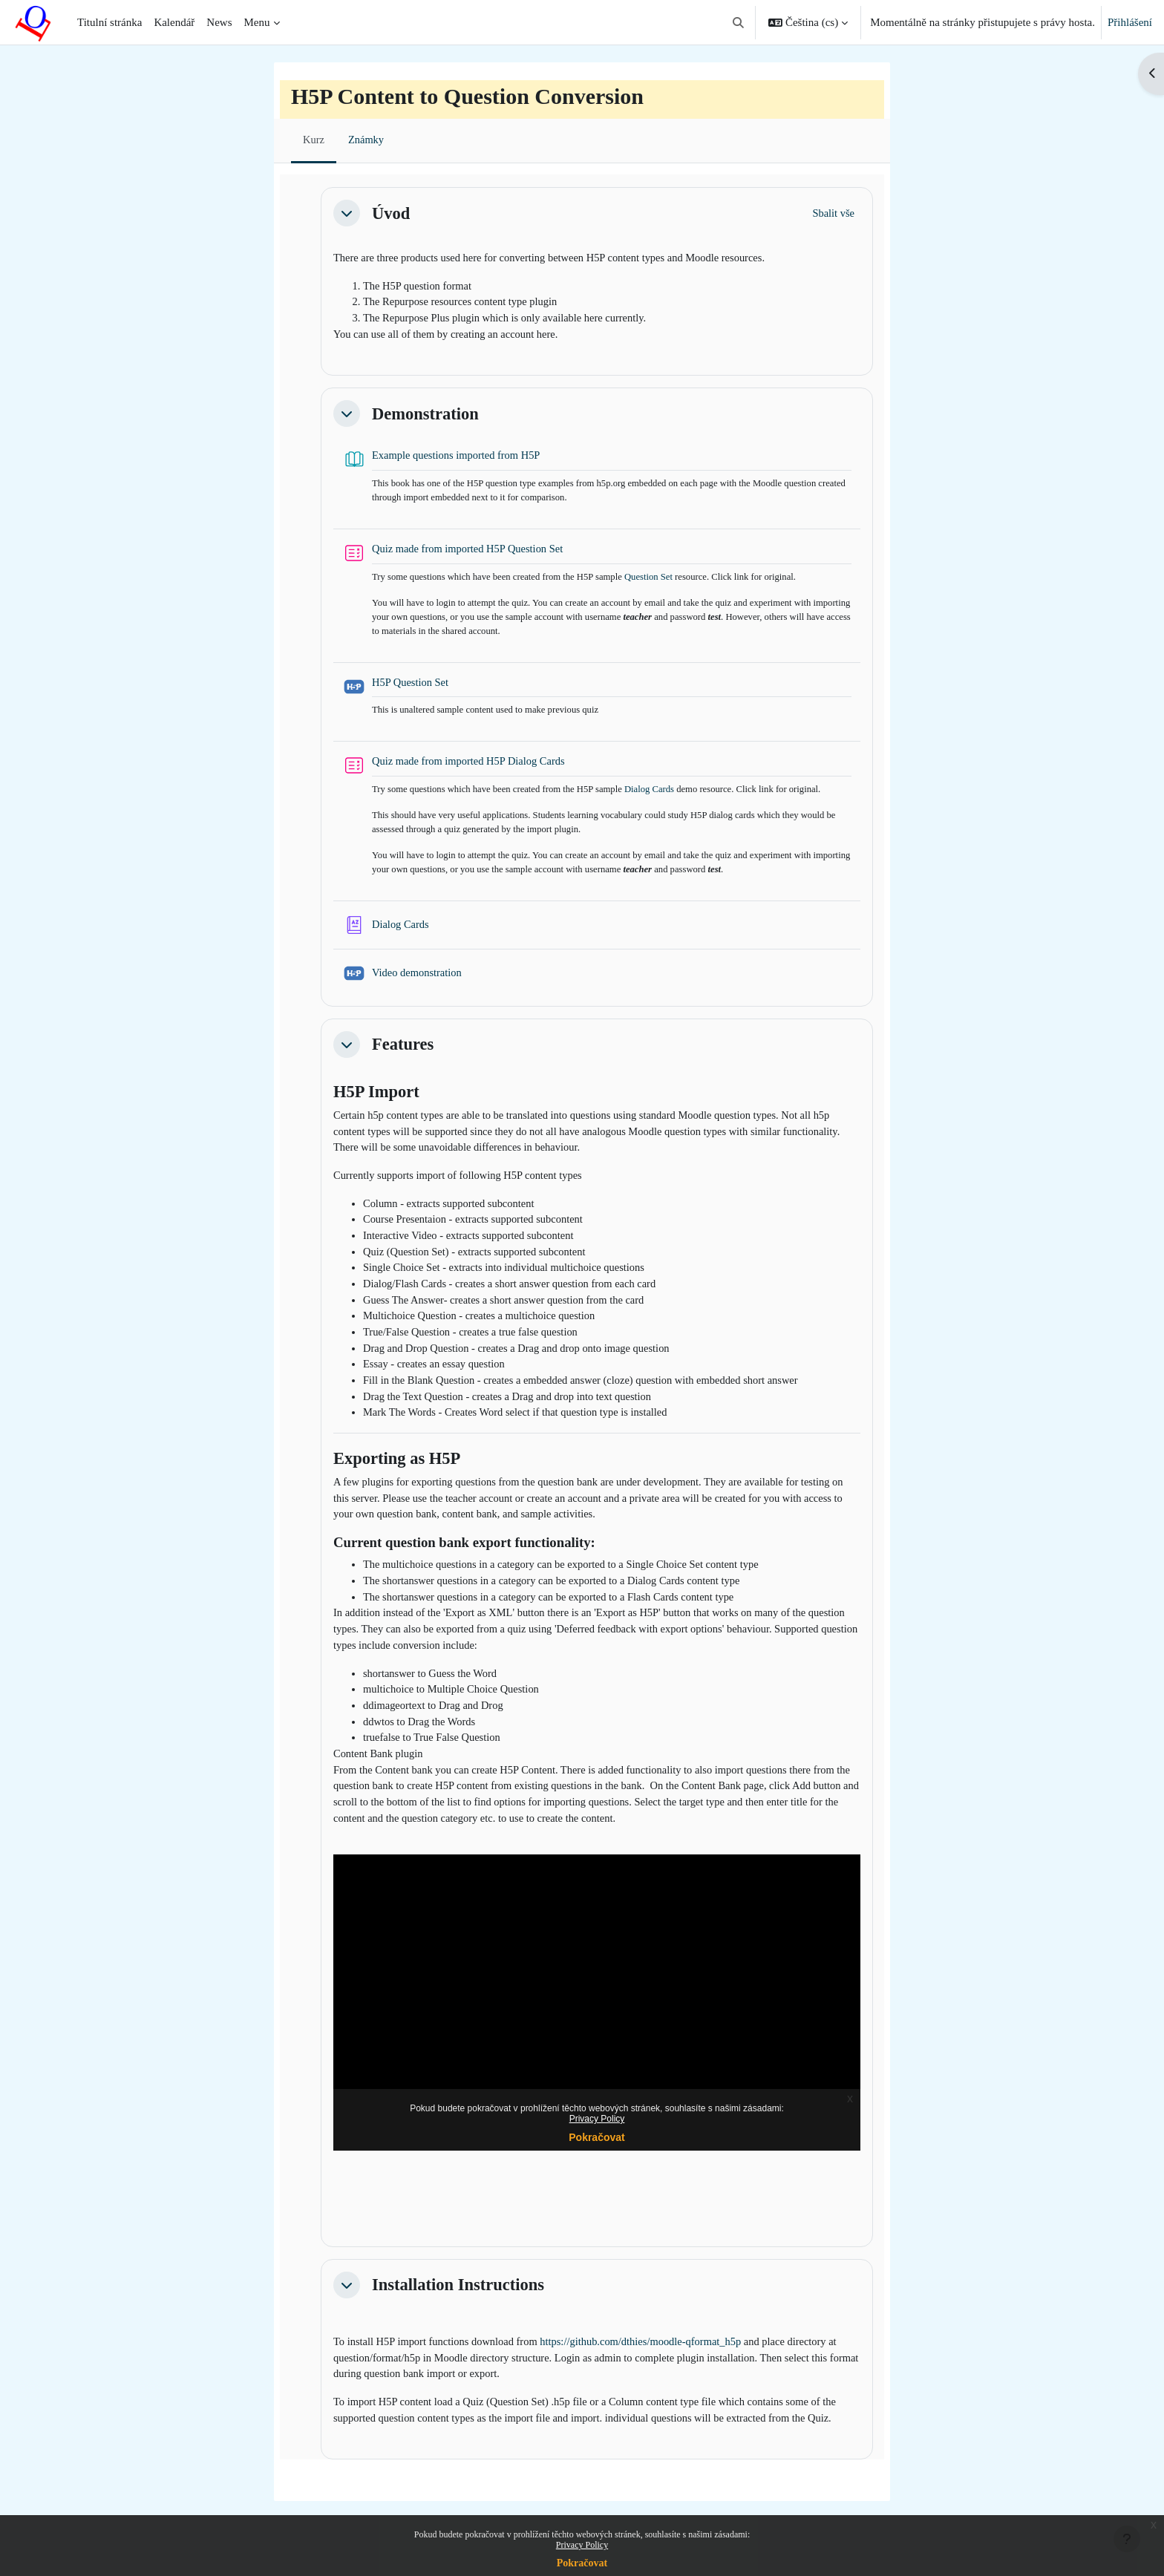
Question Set (659, 582)
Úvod (391, 213)
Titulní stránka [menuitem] (109, 22)
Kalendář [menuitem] (174, 22)
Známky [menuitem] (367, 140)
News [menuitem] (219, 22)
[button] (738, 22)
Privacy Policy (582, 2545)
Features (403, 1056)
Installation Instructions (458, 2321)
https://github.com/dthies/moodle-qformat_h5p (652, 2378)
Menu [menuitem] (257, 22)
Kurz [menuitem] (314, 140)
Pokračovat (582, 2563)
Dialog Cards (660, 798)
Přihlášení (1130, 22)
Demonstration (425, 417)
